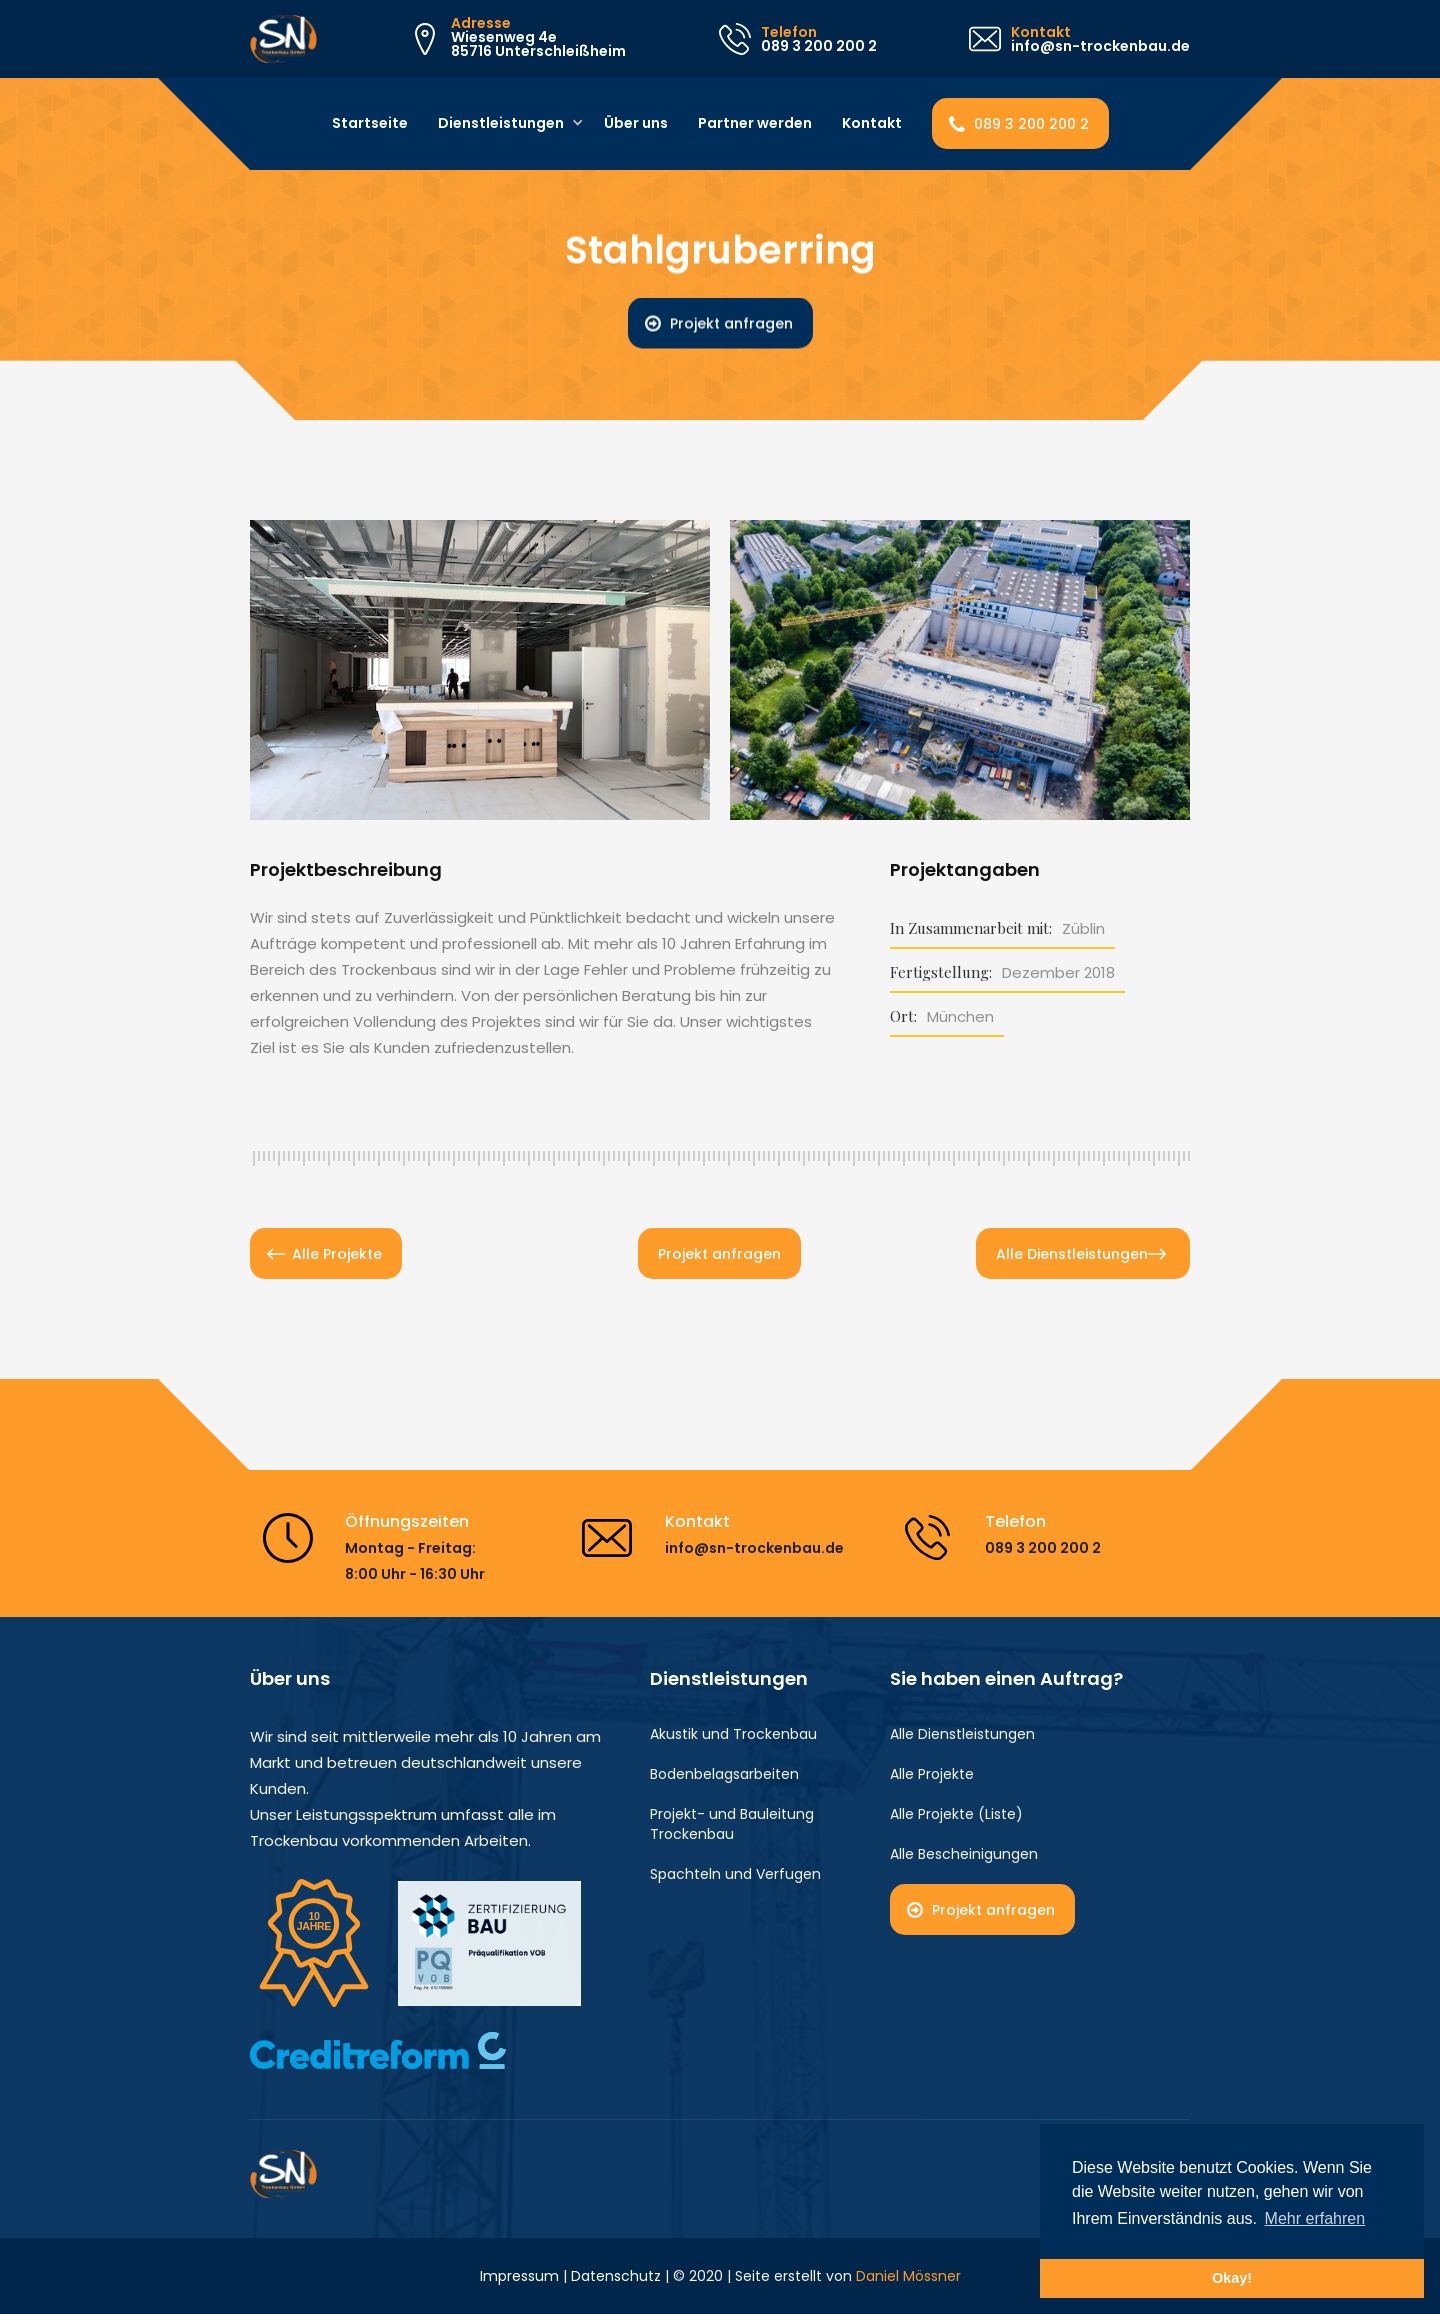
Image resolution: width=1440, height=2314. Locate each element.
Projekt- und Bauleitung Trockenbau (732, 1824)
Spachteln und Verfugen (735, 1874)
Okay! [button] (1232, 2278)
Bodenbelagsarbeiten (724, 1774)
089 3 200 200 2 (1031, 124)
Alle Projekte (337, 1254)
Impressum (519, 2276)
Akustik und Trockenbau (733, 1734)
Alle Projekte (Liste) (956, 1814)
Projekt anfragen (731, 324)
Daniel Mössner (908, 2276)
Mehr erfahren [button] (1315, 2218)
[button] (503, 124)
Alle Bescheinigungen (964, 1854)
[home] (283, 39)
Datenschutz (616, 2276)
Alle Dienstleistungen (1072, 1254)
